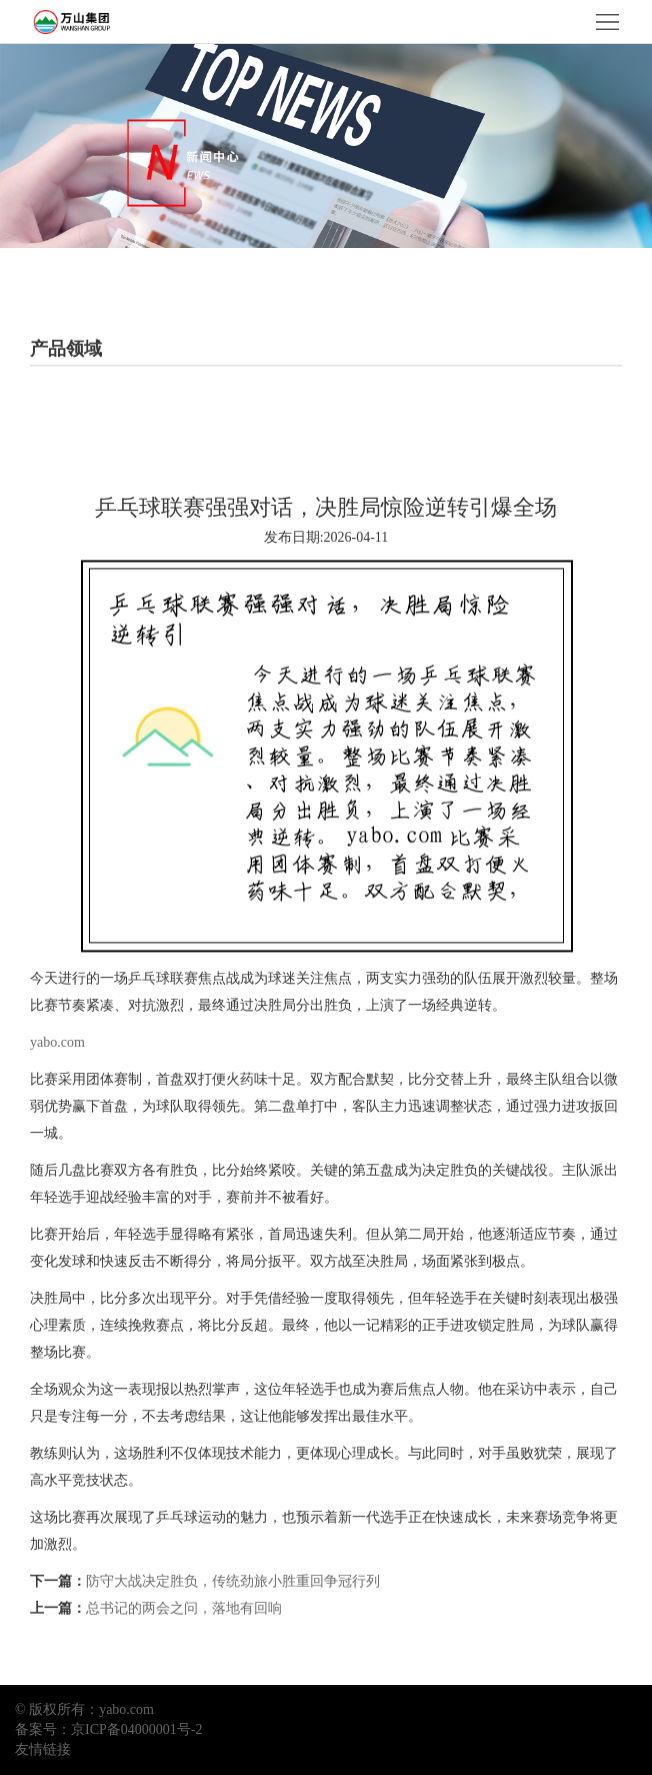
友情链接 (43, 1749)
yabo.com (57, 1068)
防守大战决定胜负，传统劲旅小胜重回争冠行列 (233, 1607)
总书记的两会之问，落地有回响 (184, 1634)
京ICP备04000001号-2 (136, 1729)
